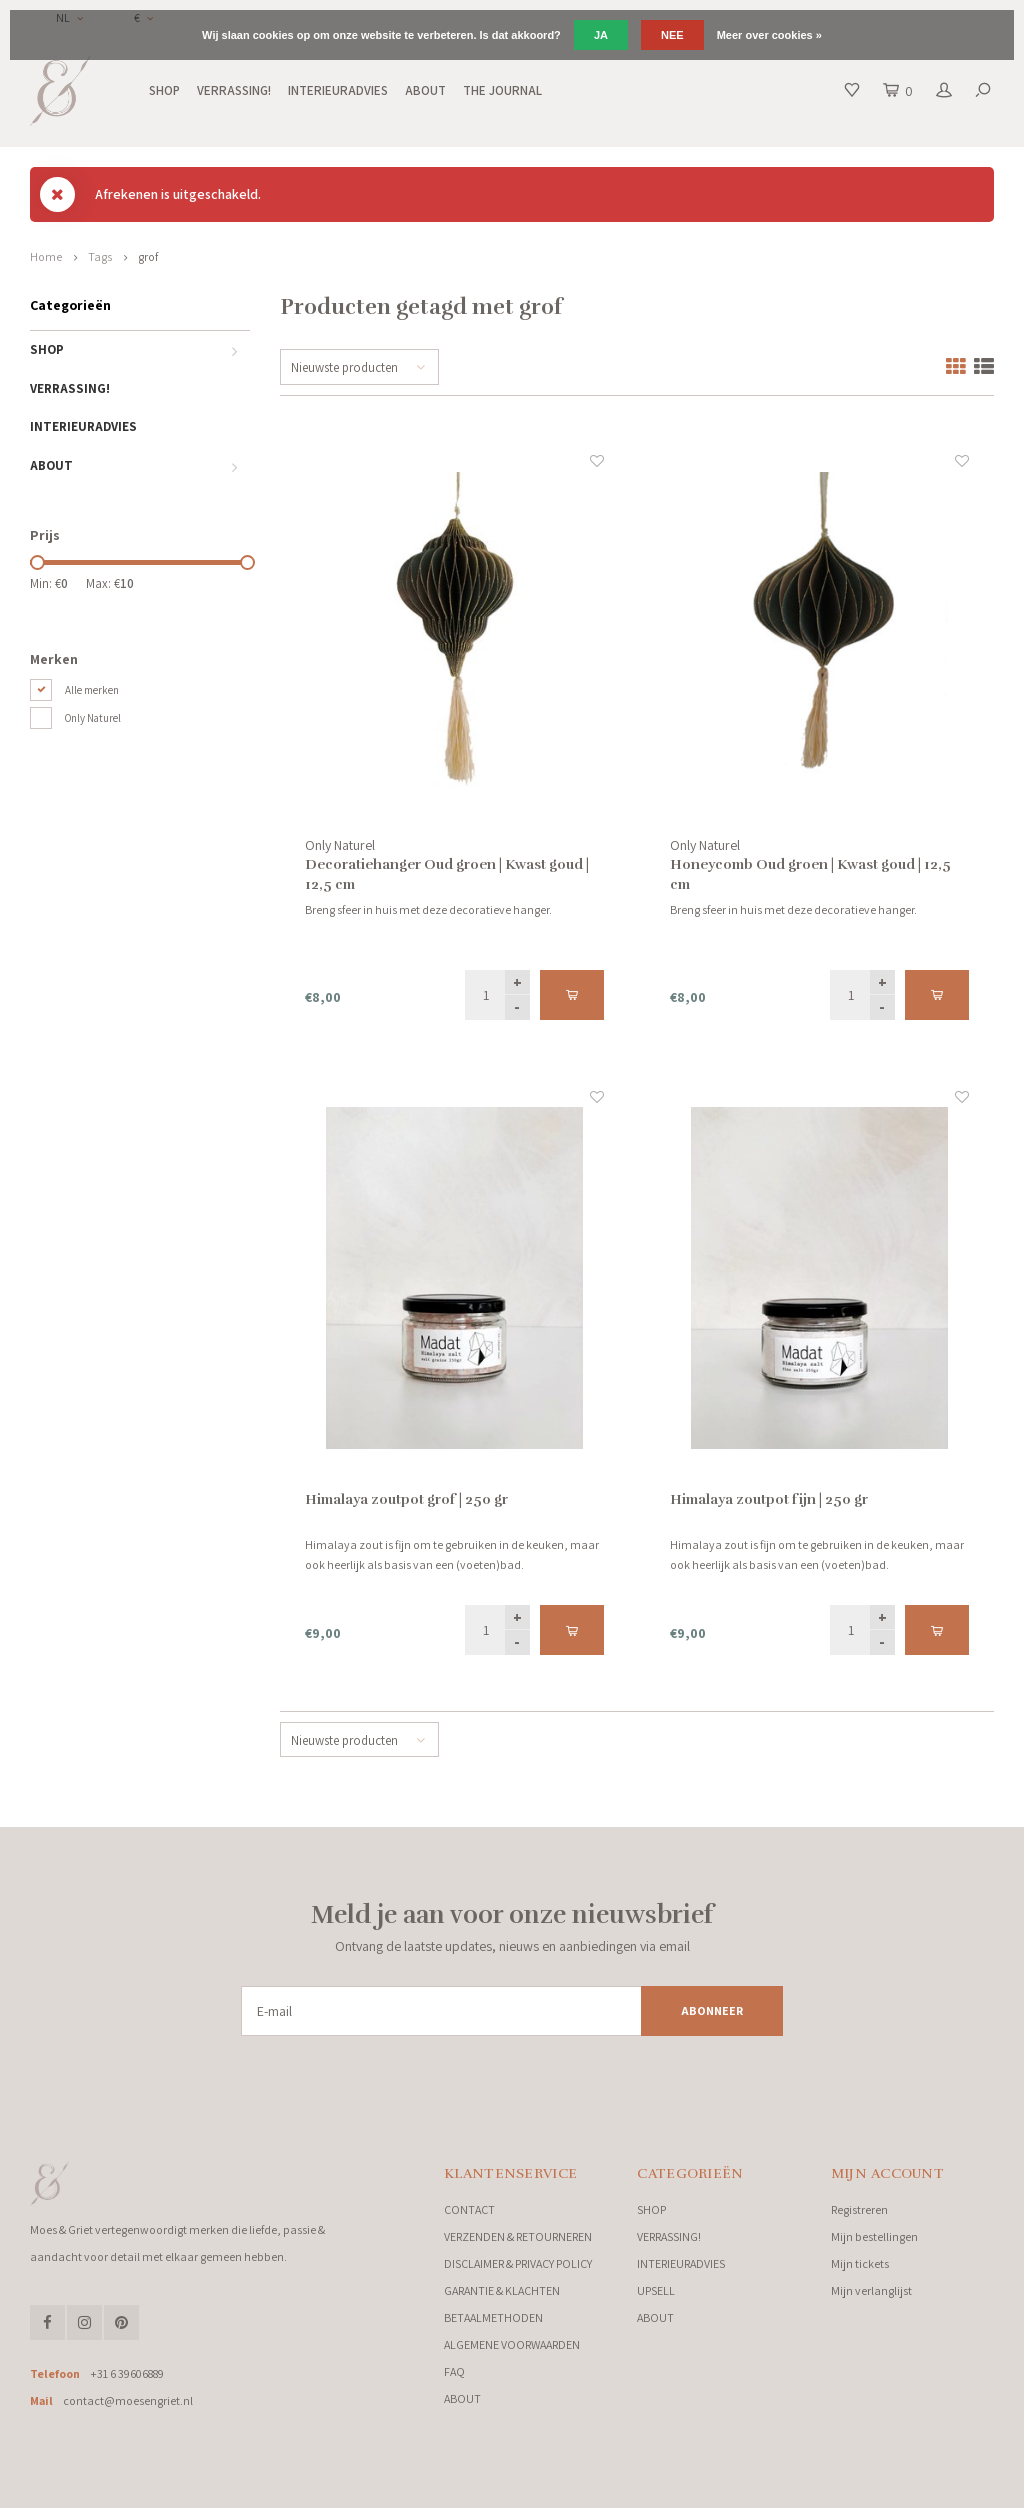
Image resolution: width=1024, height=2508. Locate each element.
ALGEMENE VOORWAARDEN (512, 2344)
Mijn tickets (860, 2263)
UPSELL (656, 2290)
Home (46, 256)
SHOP (164, 90)
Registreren (859, 2209)
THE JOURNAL (502, 90)
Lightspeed (249, 2488)
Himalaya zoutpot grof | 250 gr (406, 1499)
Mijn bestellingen (874, 2236)
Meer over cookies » (769, 35)
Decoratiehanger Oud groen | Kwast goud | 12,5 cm (447, 874)
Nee (672, 35)
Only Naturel (93, 718)
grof (148, 256)
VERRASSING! (234, 90)
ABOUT (425, 90)
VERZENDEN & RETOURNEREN (518, 2236)
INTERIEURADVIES (338, 90)
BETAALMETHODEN (493, 2317)
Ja (601, 35)
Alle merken (92, 690)
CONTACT (469, 2209)
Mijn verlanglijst (871, 2290)
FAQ (454, 2371)
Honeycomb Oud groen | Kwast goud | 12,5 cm (810, 874)
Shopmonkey (355, 2488)
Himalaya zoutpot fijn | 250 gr (769, 1499)
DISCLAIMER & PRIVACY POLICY (518, 2263)
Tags (100, 256)
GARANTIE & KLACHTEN (502, 2290)
